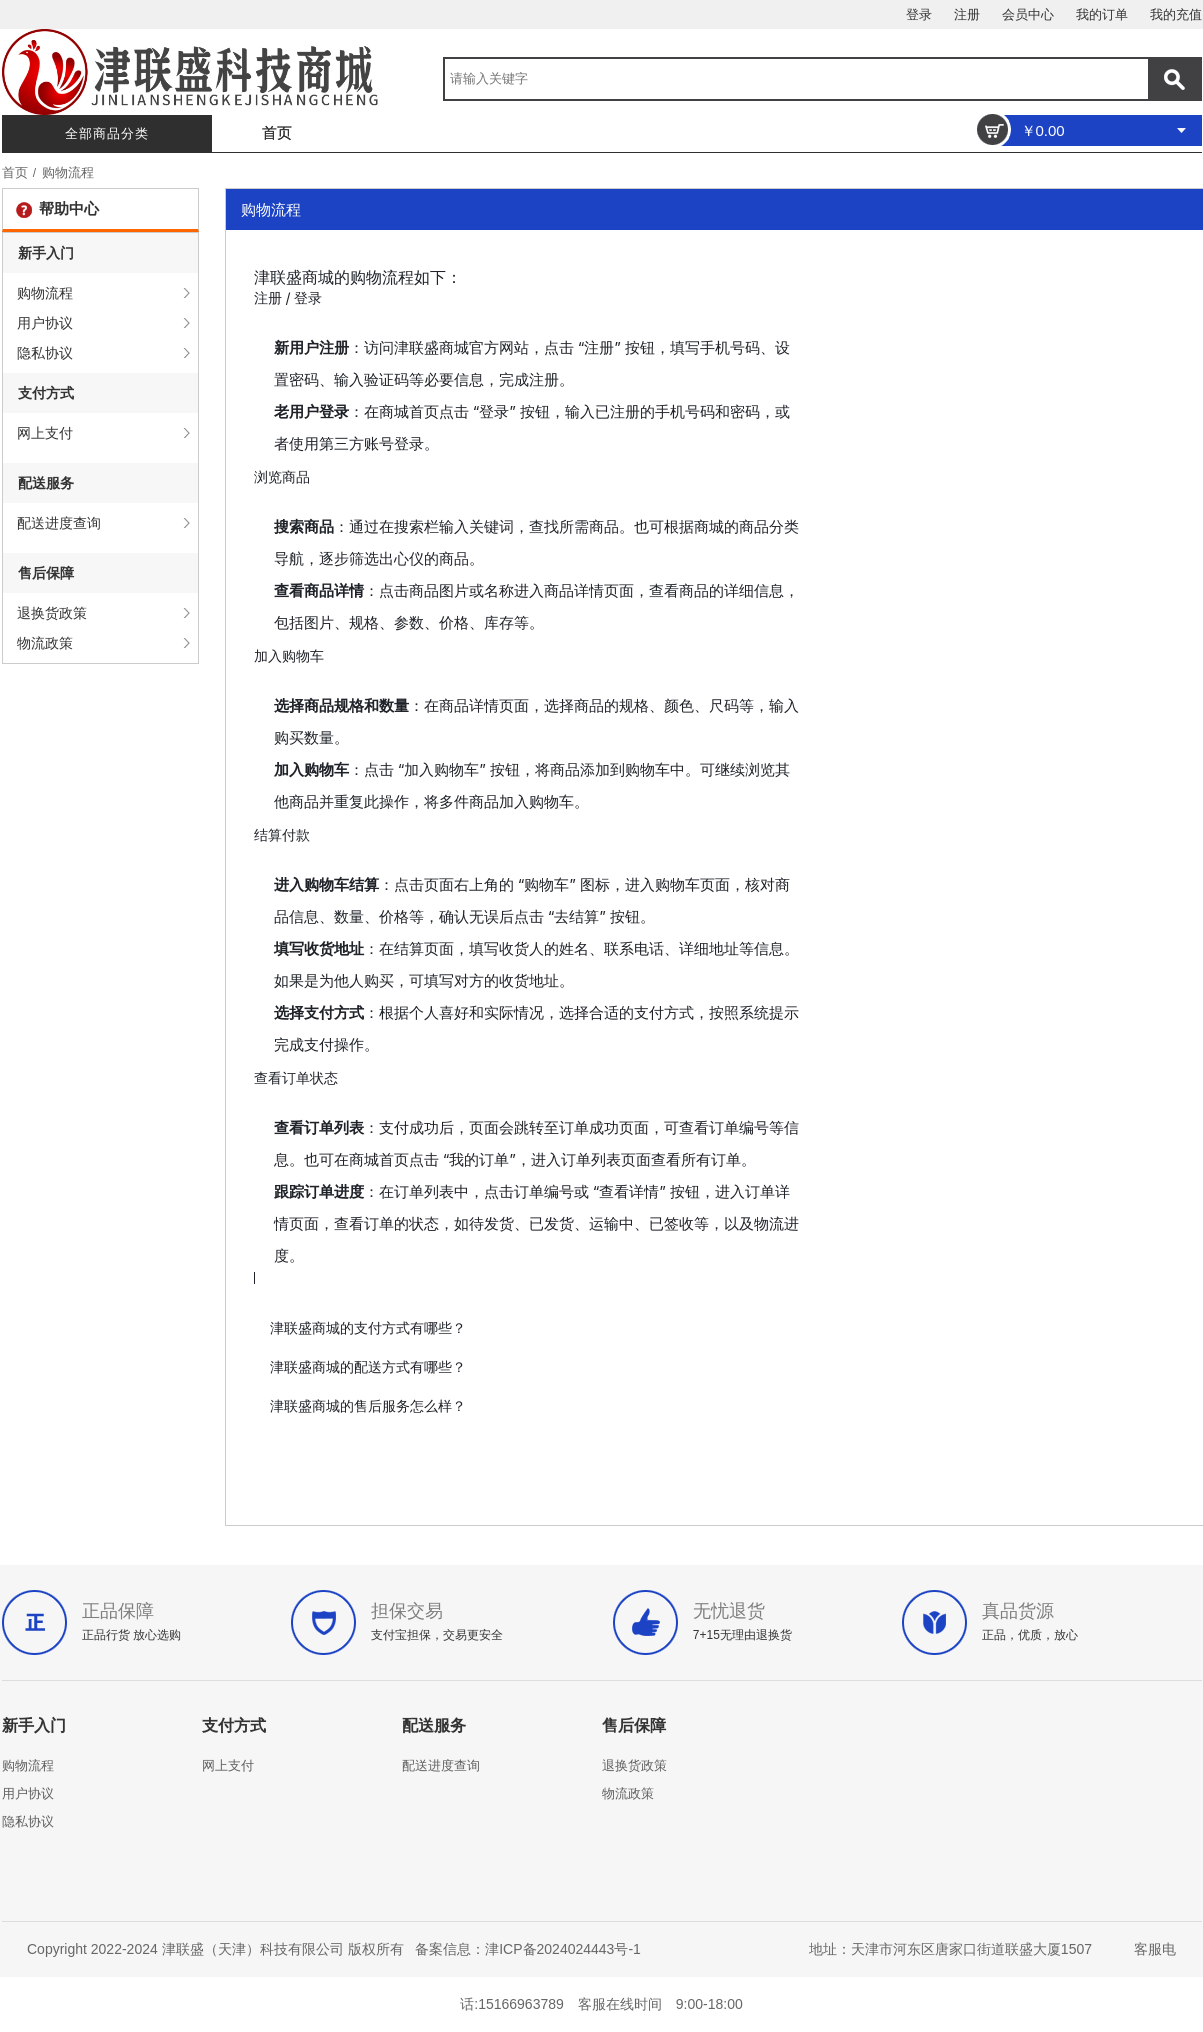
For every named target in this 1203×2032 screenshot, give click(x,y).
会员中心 (1028, 14)
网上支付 (45, 433)
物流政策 (45, 643)
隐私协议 (45, 353)
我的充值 (1176, 14)
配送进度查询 (59, 523)
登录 (919, 14)
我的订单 (1102, 14)
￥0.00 (1043, 130)
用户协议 (45, 323)
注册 (967, 14)
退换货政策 (52, 613)
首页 (277, 132)
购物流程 (68, 172)
